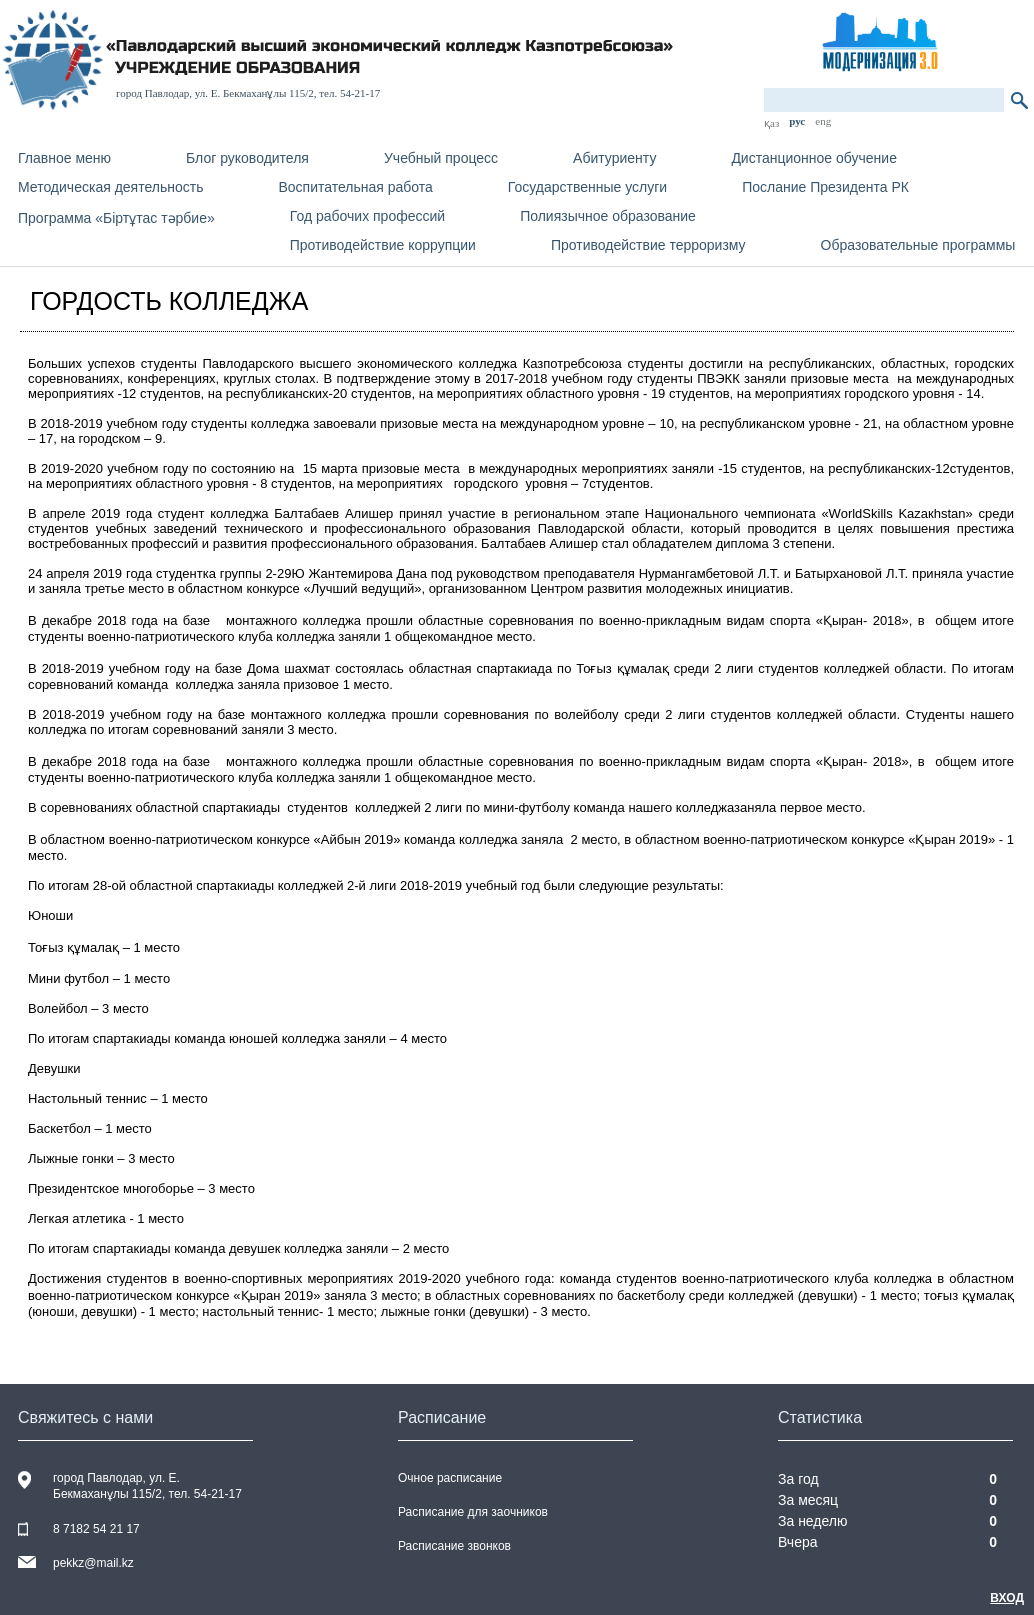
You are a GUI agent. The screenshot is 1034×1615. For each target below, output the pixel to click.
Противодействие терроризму (648, 245)
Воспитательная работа (355, 187)
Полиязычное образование (608, 216)
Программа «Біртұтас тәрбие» (116, 218)
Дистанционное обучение (814, 158)
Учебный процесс (441, 158)
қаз (771, 123)
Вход (1007, 1598)
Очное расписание (450, 1478)
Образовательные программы (918, 245)
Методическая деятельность (110, 187)
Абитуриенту (614, 158)
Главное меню (64, 158)
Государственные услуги (587, 187)
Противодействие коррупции (383, 245)
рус (797, 121)
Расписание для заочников (473, 1512)
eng (823, 121)
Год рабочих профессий (367, 216)
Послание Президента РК (825, 187)
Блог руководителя (247, 158)
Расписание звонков (454, 1546)
